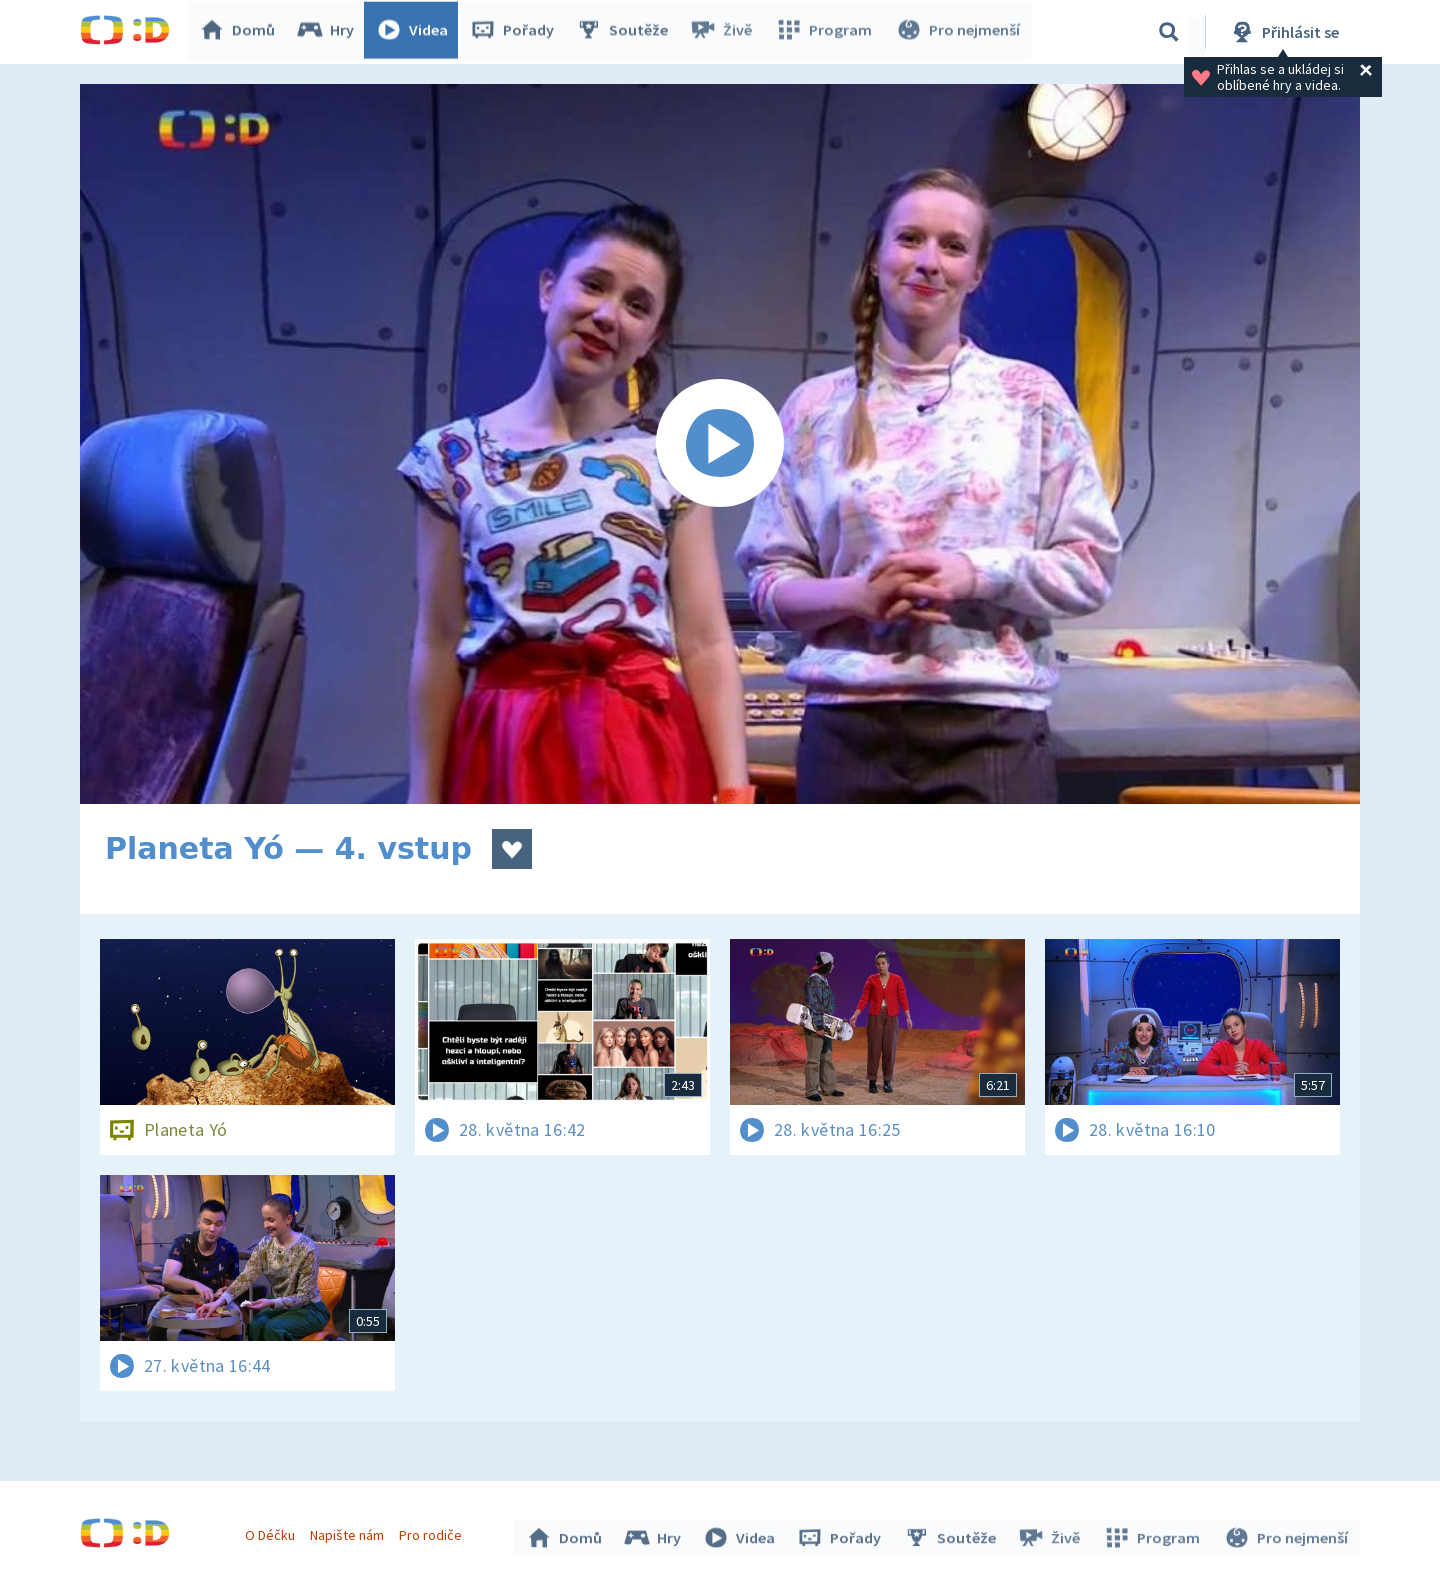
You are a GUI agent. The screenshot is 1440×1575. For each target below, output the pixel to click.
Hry (329, 32)
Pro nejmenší (958, 32)
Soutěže (626, 32)
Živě (725, 32)
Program (826, 32)
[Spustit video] (720, 444)
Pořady (516, 32)
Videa (416, 32)
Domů (241, 32)
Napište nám (349, 1533)
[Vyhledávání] (1169, 32)
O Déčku (272, 1533)
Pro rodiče (433, 1533)
